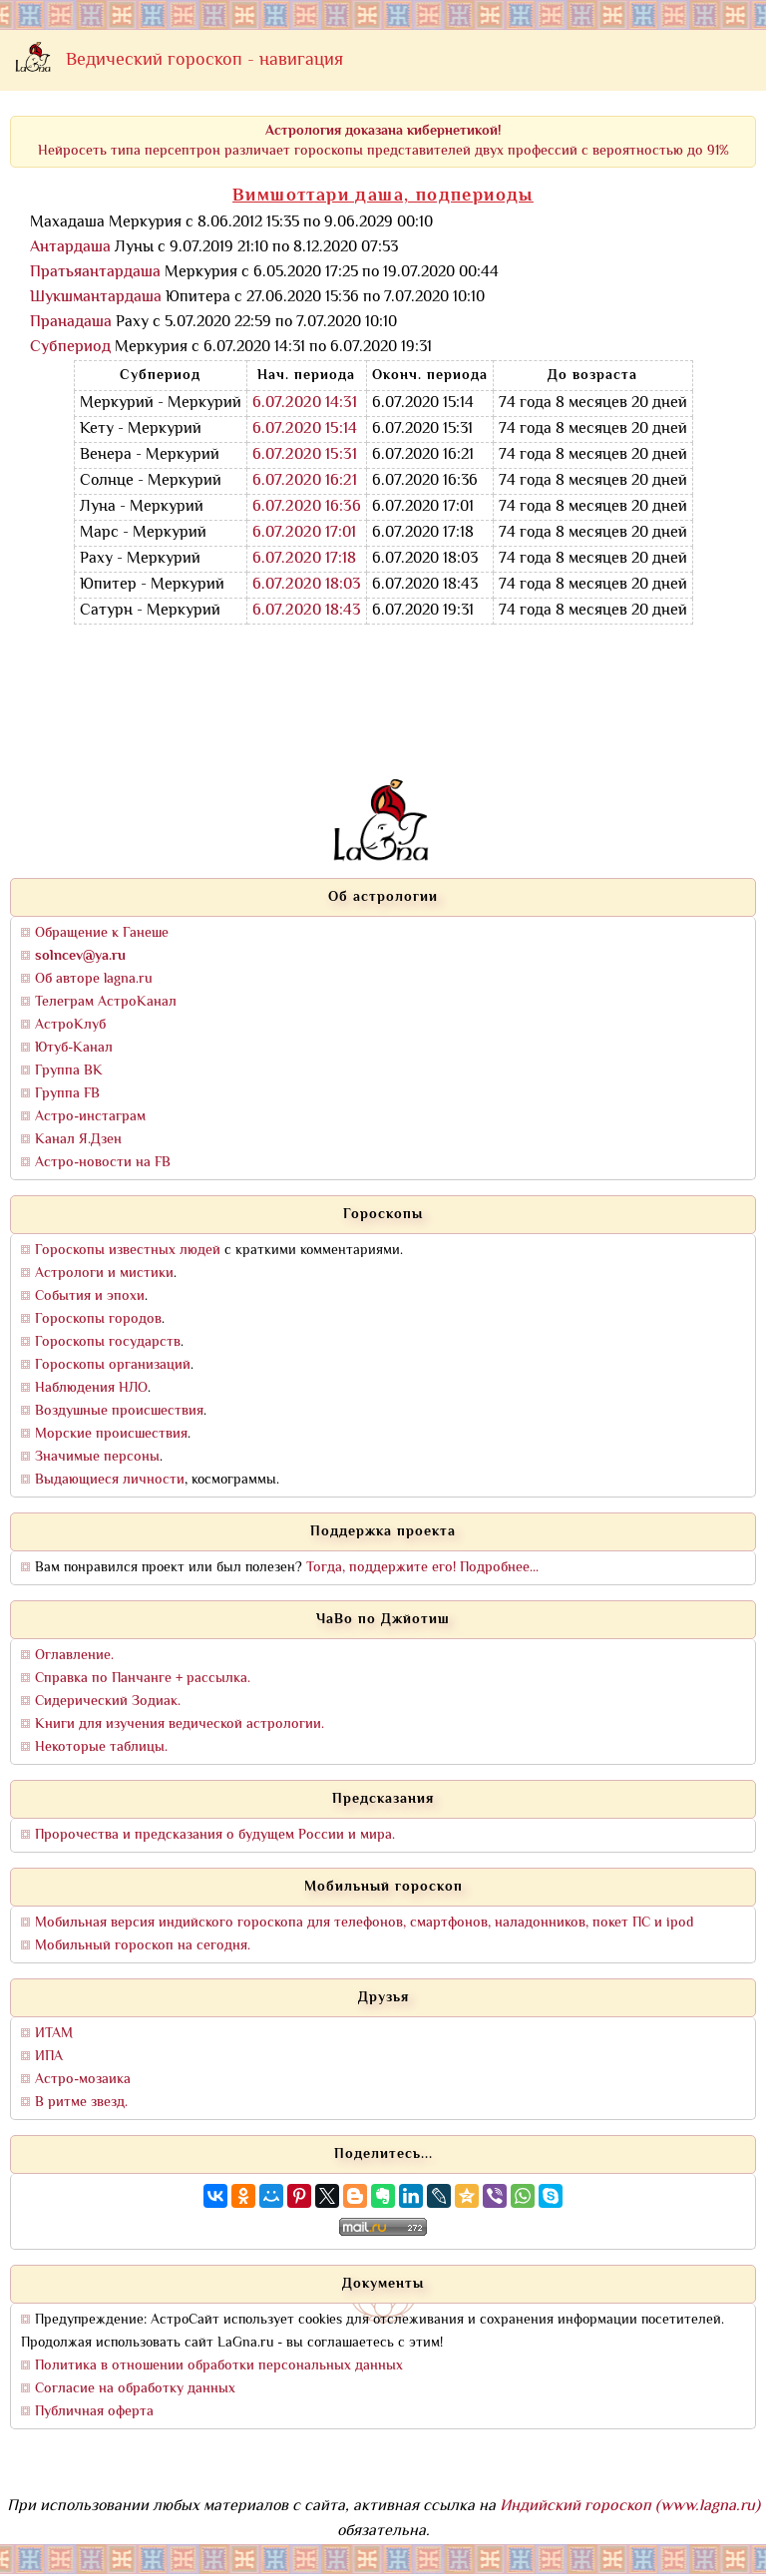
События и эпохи (90, 1296)
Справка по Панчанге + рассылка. (142, 1678)
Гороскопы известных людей (127, 1250)
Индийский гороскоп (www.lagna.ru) (630, 2506)
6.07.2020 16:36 (306, 507)
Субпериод (70, 347)
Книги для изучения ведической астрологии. (179, 1724)
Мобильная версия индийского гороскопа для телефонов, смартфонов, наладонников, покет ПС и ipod (364, 1923)
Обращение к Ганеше (102, 933)
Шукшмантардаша (96, 297)
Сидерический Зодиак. (108, 1701)
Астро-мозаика (83, 2079)
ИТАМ (54, 2033)
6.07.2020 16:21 (304, 481)
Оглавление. (74, 1655)
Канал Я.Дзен (78, 1139)
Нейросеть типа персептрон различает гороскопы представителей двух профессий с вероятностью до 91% (383, 141)
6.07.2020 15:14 (304, 429)
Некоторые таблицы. (101, 1747)
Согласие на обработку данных (135, 2388)
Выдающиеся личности (110, 1480)
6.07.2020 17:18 (304, 559)
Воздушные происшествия (119, 1411)
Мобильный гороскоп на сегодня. (142, 1945)
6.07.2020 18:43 (306, 611)
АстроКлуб (70, 1025)
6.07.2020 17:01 (304, 533)
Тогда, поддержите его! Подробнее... (422, 1567)
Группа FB (67, 1093)
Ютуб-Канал (74, 1048)
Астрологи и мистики (104, 1273)
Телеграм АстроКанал (106, 1002)
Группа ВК (69, 1071)
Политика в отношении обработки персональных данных (219, 2366)
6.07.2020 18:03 (306, 585)
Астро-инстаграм (90, 1116)
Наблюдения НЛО (91, 1388)
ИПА (49, 2056)
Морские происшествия (111, 1434)
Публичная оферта (94, 2411)
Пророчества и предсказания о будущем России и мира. (215, 1835)
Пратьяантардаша (95, 272)
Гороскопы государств (108, 1342)
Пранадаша (71, 322)
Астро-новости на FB (103, 1162)
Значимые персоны (97, 1457)
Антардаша (70, 247)
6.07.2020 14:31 (304, 403)
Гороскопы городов (98, 1319)
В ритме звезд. (81, 2102)
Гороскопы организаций (113, 1365)
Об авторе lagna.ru (94, 979)
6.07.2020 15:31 (304, 455)
